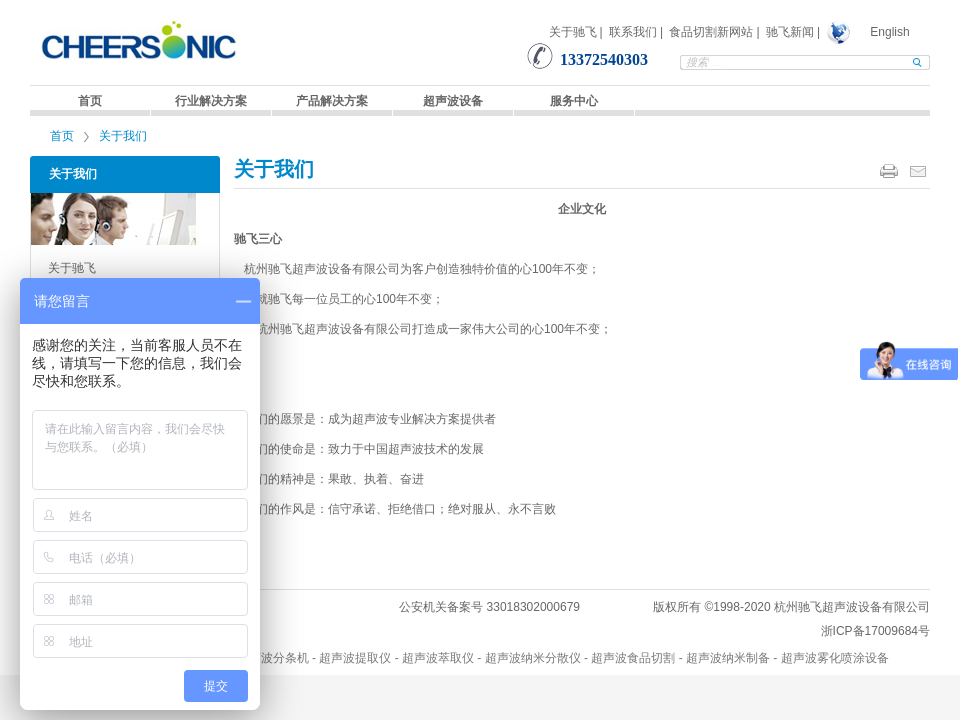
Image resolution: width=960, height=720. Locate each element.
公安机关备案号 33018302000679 (489, 607)
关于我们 (123, 136)
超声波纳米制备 (728, 658)
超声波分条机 (273, 658)
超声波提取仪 (355, 658)
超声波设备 (453, 101)
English (889, 32)
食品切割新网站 (711, 32)
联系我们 (633, 32)
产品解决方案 (332, 101)
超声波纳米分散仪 (533, 658)
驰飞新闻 (790, 32)
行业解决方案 (211, 101)
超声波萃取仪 (438, 658)
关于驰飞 (573, 32)
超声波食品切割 (633, 658)
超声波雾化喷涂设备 (835, 658)
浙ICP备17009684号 (875, 631)
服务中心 (574, 101)
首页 (90, 101)
